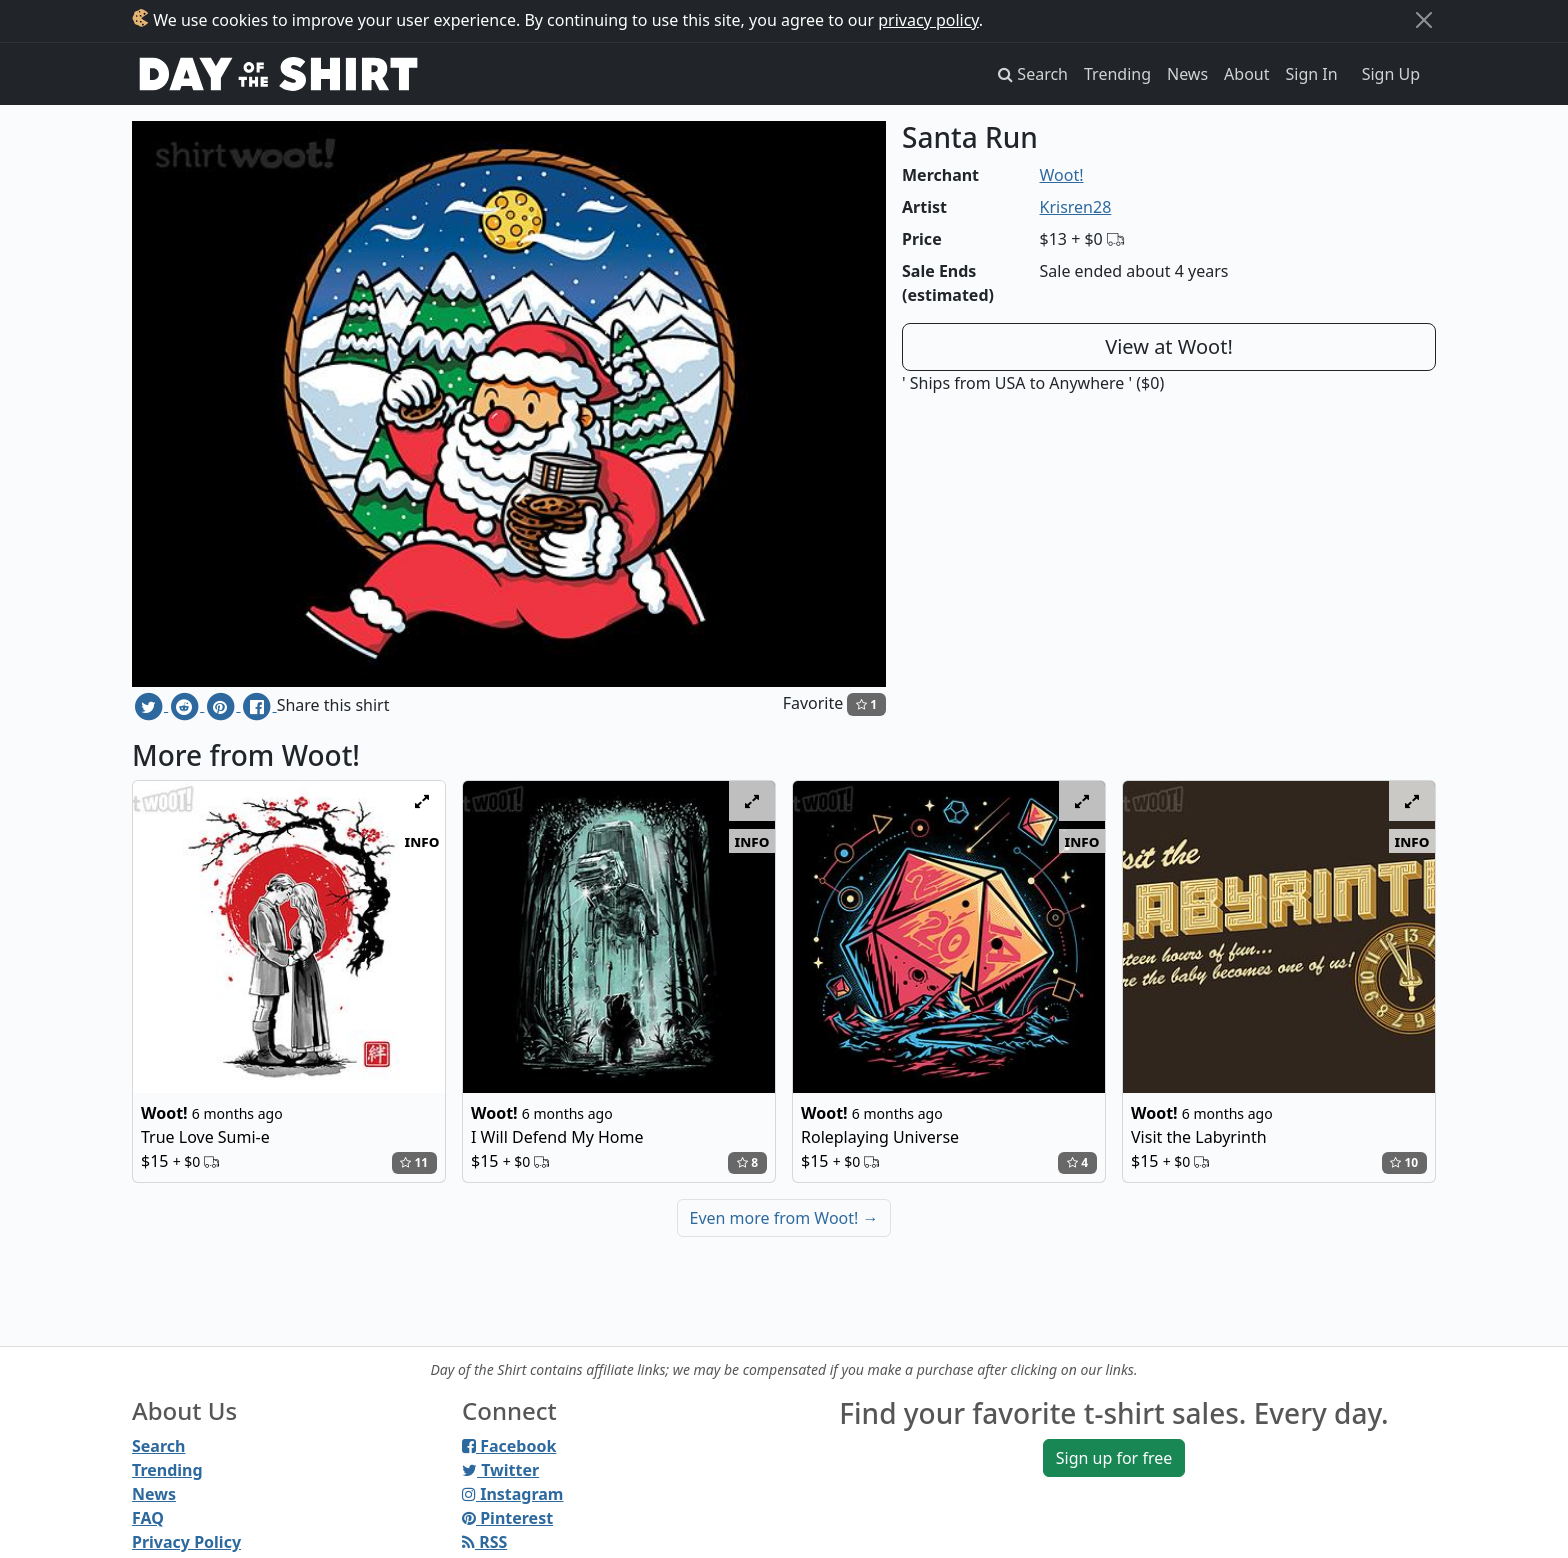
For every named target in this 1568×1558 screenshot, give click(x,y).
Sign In (1312, 74)
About (1246, 74)
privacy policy (928, 20)
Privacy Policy (186, 1542)
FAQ (148, 1518)
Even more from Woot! (784, 1218)
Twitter (500, 1470)
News (1187, 74)
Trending (1117, 74)
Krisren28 (1076, 207)
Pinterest (507, 1518)
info (422, 841)
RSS (484, 1542)
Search (158, 1446)
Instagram (512, 1494)
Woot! (1062, 175)
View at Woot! (1169, 346)
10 (1404, 1162)
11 (414, 1162)
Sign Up (1391, 74)
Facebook (509, 1446)
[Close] (1424, 20)
